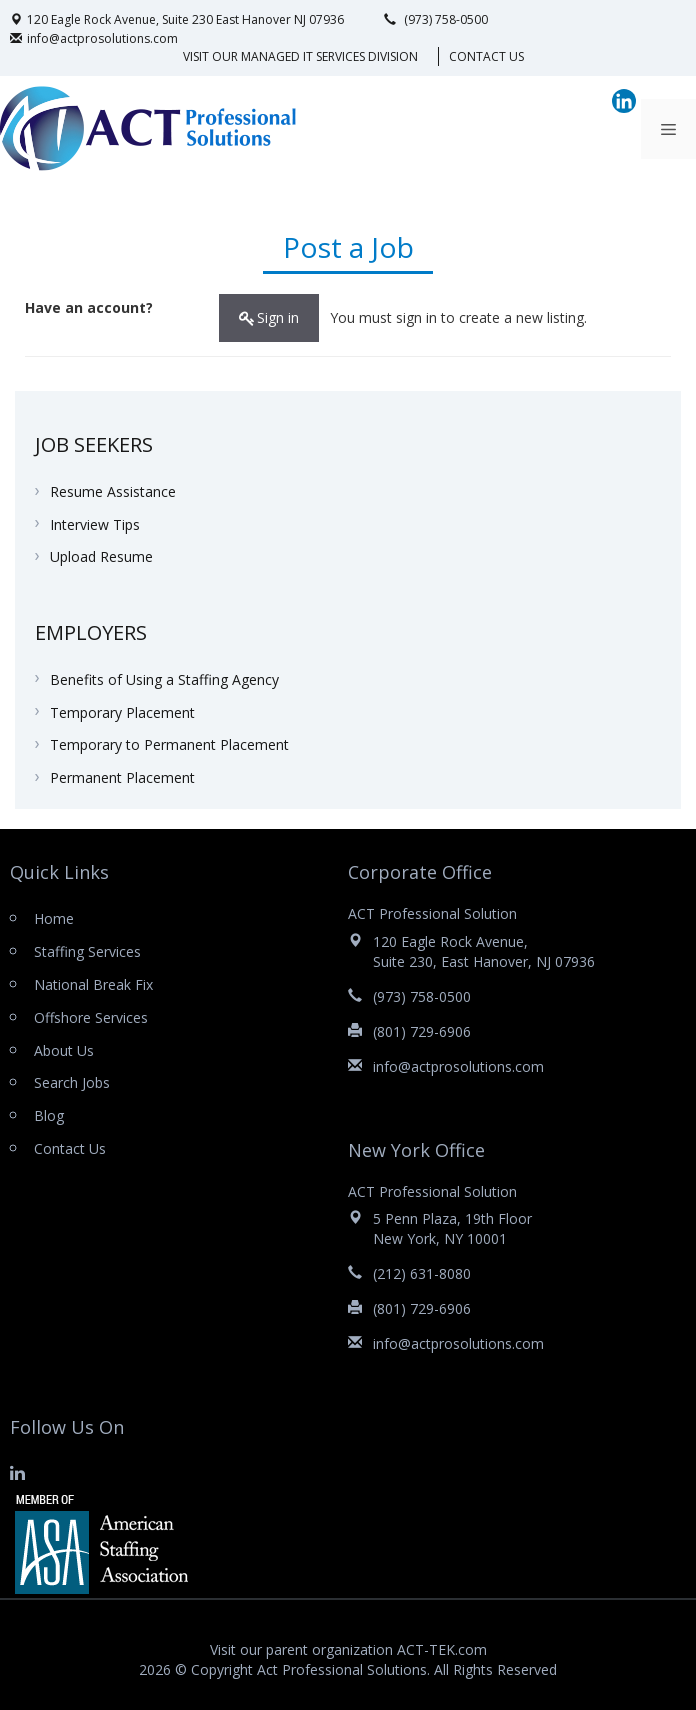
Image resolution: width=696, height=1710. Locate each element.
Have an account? (89, 307)
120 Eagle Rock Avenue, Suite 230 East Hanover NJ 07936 (177, 19)
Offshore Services (91, 1017)
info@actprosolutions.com (94, 38)
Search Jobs (72, 1082)
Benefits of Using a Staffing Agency (164, 679)
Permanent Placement (122, 777)
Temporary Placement (122, 712)
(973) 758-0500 (436, 19)
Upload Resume (101, 556)
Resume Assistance (113, 491)
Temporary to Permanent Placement (169, 744)
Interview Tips (95, 524)
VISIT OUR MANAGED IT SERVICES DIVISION (300, 56)
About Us (64, 1050)
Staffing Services (87, 951)
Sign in (278, 317)
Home (54, 918)
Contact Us (486, 56)
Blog (49, 1115)
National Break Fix (93, 984)
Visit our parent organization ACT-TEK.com (348, 1649)
